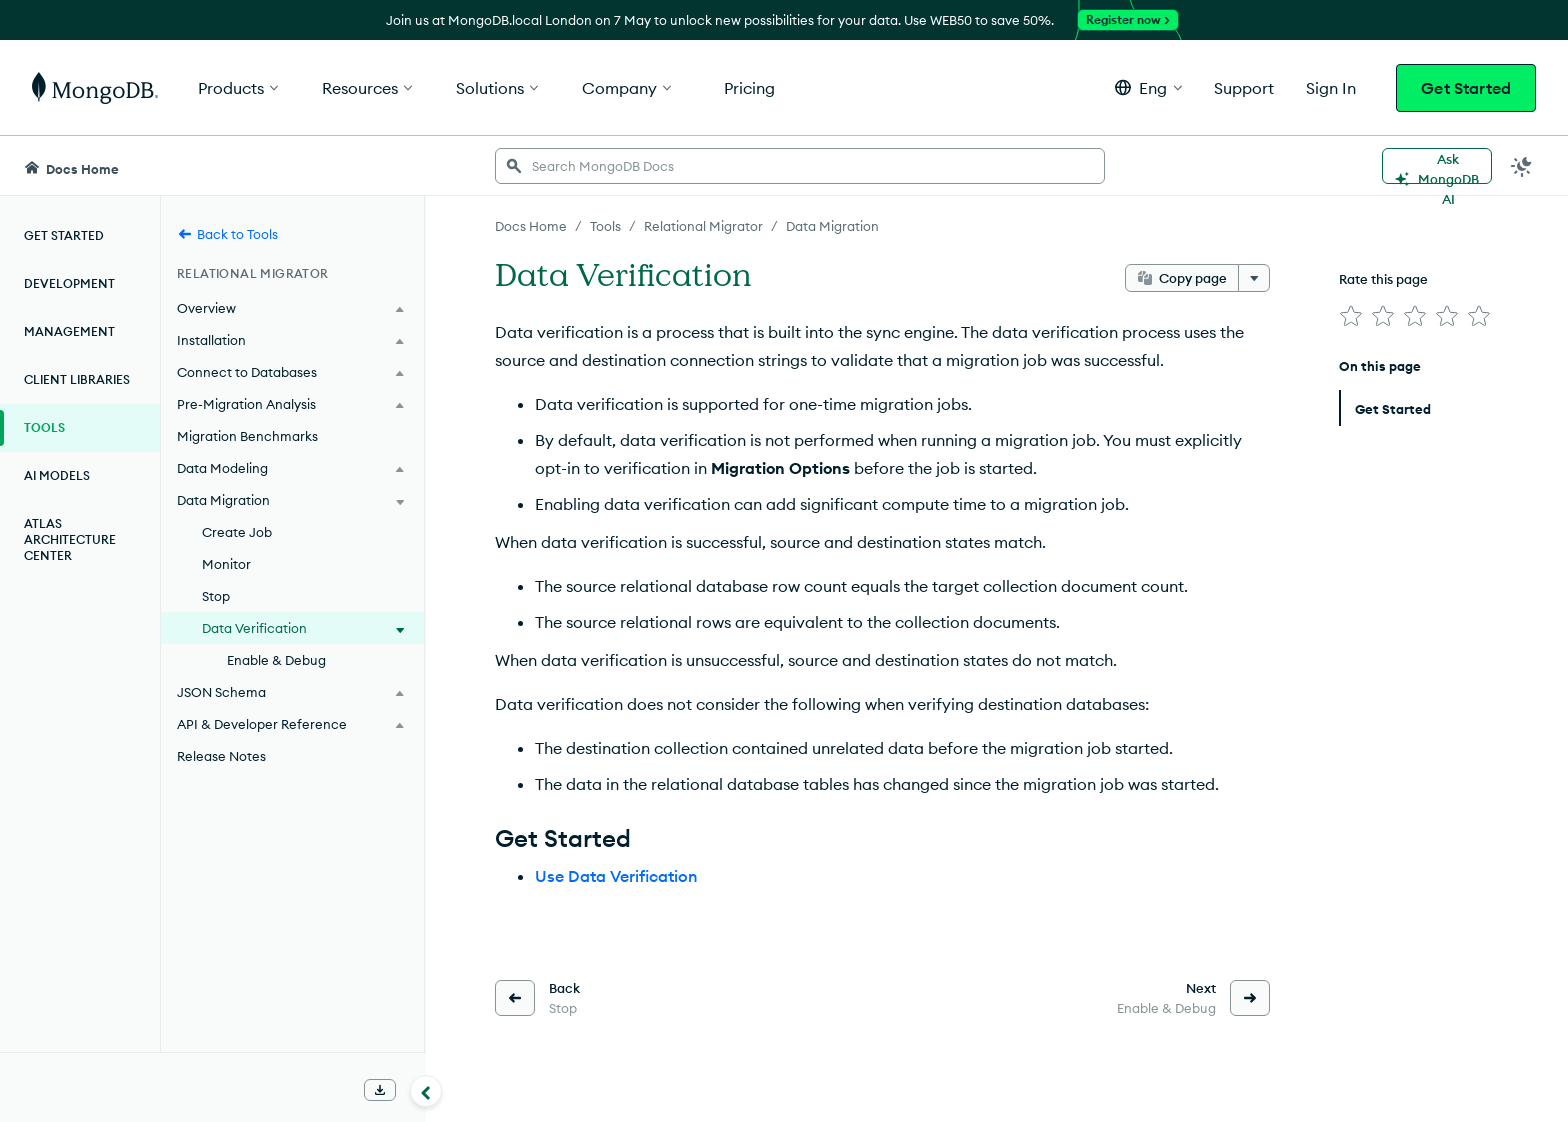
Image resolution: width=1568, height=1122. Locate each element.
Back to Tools (227, 234)
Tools (44, 427)
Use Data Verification (616, 876)
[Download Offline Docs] (380, 1090)
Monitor (226, 564)
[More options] (1254, 278)
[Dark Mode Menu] (1522, 166)
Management (69, 331)
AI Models (57, 475)
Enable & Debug (276, 660)
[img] (1351, 316)
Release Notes (221, 756)
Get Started (1466, 88)
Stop (216, 596)
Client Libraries (77, 379)
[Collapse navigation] (426, 1091)
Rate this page (1383, 279)
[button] (1148, 87)
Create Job (237, 532)
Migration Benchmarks (247, 436)
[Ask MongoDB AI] (1437, 166)
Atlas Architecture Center (70, 539)
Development (69, 283)
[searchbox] (800, 166)
